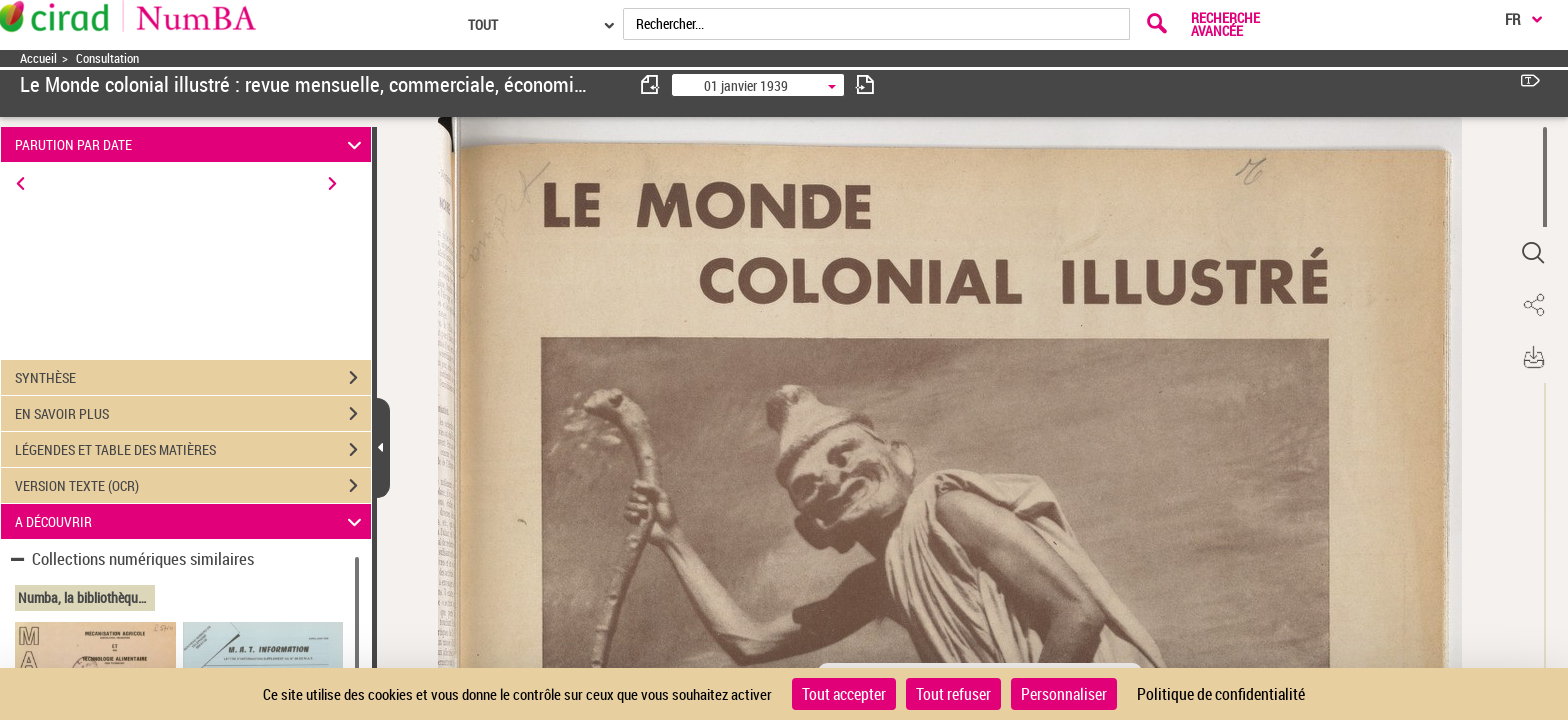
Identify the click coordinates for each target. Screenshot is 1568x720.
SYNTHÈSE (193, 378)
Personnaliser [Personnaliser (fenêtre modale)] (1064, 694)
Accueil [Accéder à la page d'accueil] (38, 58)
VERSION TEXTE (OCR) (193, 486)
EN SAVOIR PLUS (193, 414)
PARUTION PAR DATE (191, 144)
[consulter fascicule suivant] (865, 84)
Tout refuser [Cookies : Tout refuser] (953, 694)
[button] (1533, 253)
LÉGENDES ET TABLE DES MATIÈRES (193, 450)
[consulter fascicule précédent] (651, 84)
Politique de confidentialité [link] (1221, 694)
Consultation (107, 58)
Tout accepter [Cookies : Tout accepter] (844, 694)
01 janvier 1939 (746, 85)
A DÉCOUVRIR (191, 521)
